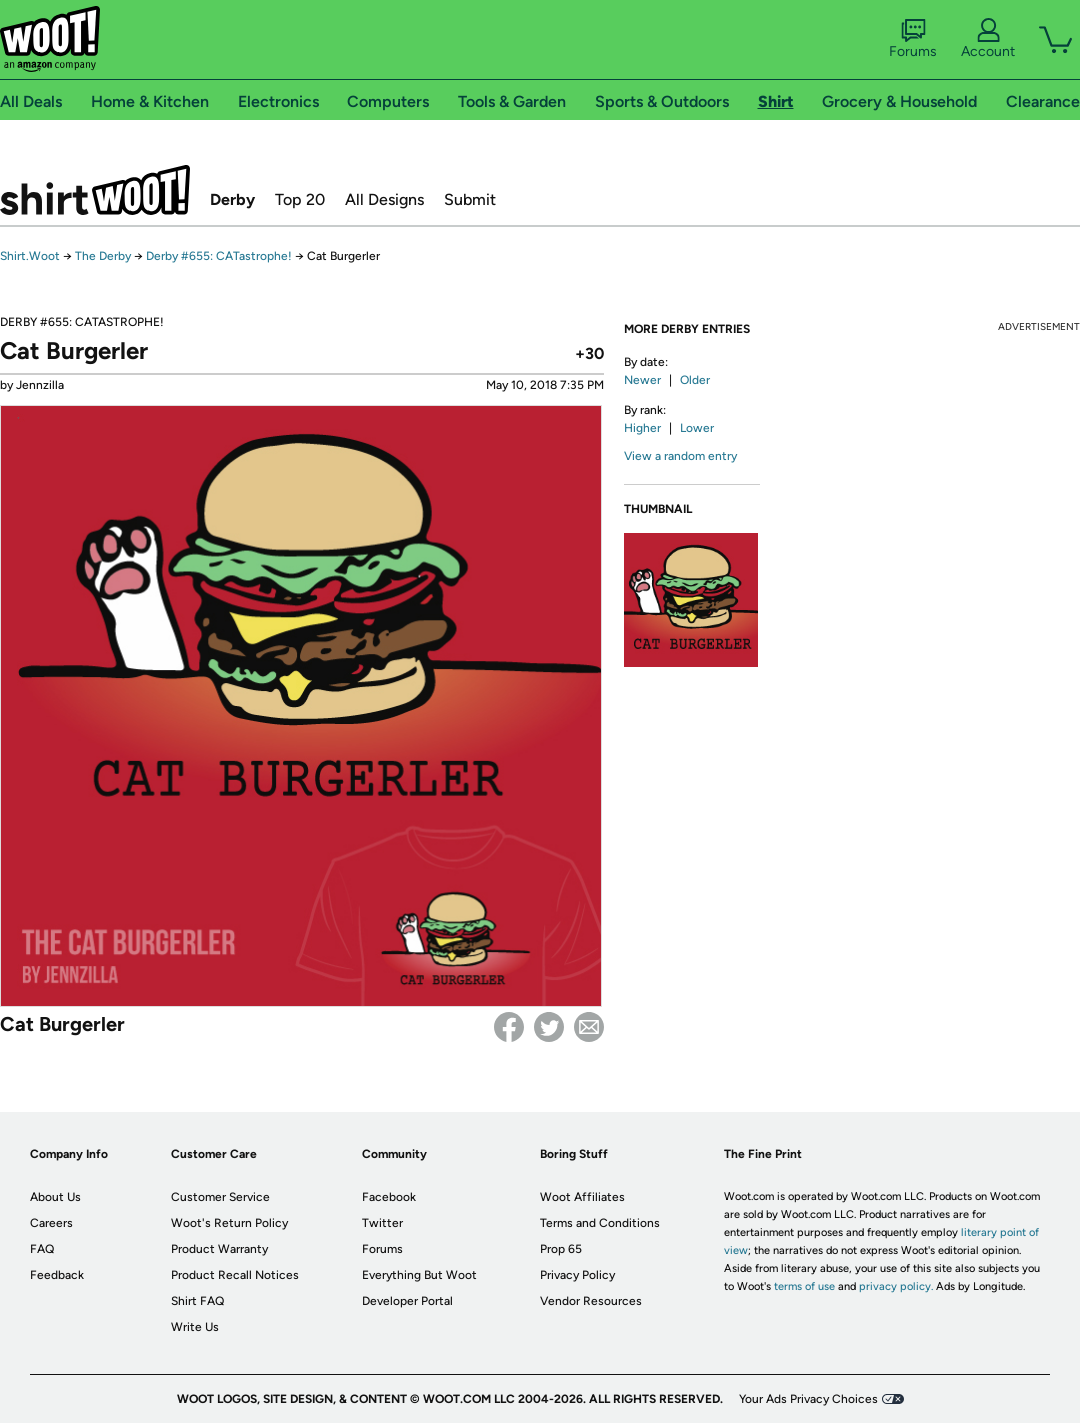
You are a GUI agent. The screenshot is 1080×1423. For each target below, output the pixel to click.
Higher (642, 428)
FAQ (42, 1249)
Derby (232, 199)
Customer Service (220, 1197)
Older (695, 380)
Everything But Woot (419, 1275)
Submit (470, 199)
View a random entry (680, 456)
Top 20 (300, 199)
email (589, 1027)
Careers (51, 1223)
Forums (913, 39)
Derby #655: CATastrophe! (219, 256)
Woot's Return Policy (229, 1223)
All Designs (384, 199)
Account (988, 39)
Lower (697, 428)
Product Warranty (219, 1249)
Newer (642, 380)
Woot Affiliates (582, 1197)
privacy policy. (896, 1286)
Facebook (509, 1027)
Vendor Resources (591, 1301)
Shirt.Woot (95, 190)
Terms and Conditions (600, 1223)
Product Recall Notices (235, 1275)
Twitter (549, 1027)
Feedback (57, 1275)
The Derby (103, 256)
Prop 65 (561, 1249)
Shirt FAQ (197, 1301)
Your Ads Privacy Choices (808, 1399)
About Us (55, 1197)
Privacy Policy (577, 1275)
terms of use (804, 1286)
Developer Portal (407, 1301)
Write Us (195, 1327)
